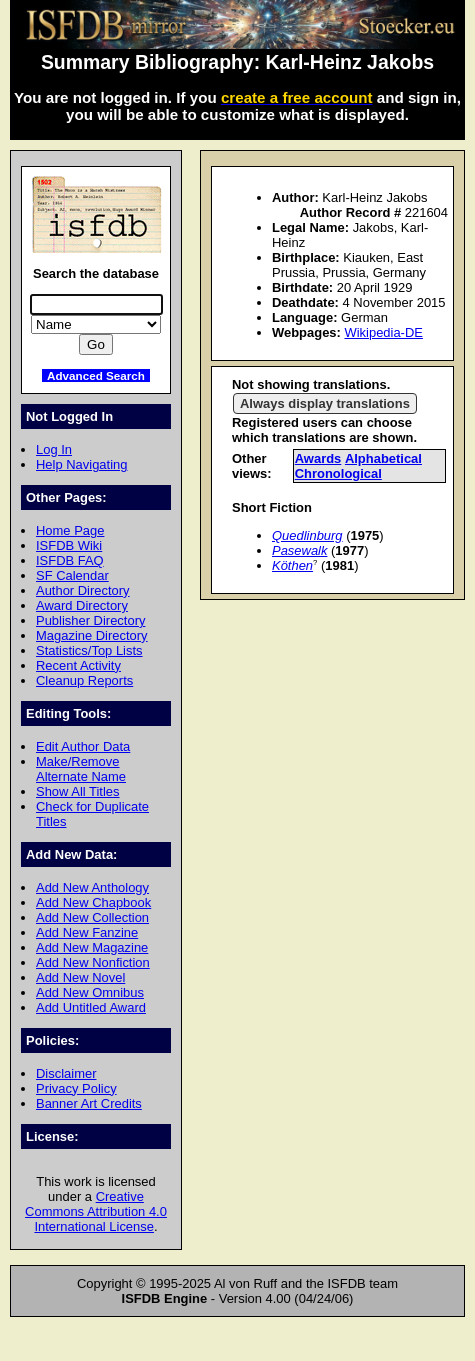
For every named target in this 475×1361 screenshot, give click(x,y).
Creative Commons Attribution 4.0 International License (96, 1211)
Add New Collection (92, 917)
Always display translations (325, 403)
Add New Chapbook (93, 902)
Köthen (292, 565)
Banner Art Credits (89, 1103)
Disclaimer (66, 1073)
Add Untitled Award (91, 1007)
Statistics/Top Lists (89, 650)
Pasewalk (299, 550)
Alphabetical (383, 458)
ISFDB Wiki (69, 545)
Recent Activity (78, 665)
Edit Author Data (83, 746)
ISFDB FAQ (70, 560)
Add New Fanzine (87, 932)
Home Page (70, 530)
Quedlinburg (307, 535)
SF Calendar (72, 575)
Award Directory (82, 605)
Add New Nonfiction (93, 962)
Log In (54, 449)
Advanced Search (96, 375)
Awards (318, 458)
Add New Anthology (92, 887)
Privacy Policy (76, 1088)
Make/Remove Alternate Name (81, 769)
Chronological (338, 473)
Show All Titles (78, 791)
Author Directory (83, 590)
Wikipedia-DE (383, 332)
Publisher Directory (90, 620)
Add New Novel (80, 977)
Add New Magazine (92, 947)
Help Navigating (81, 464)
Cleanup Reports (84, 680)
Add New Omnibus (90, 992)
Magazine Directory (92, 635)
